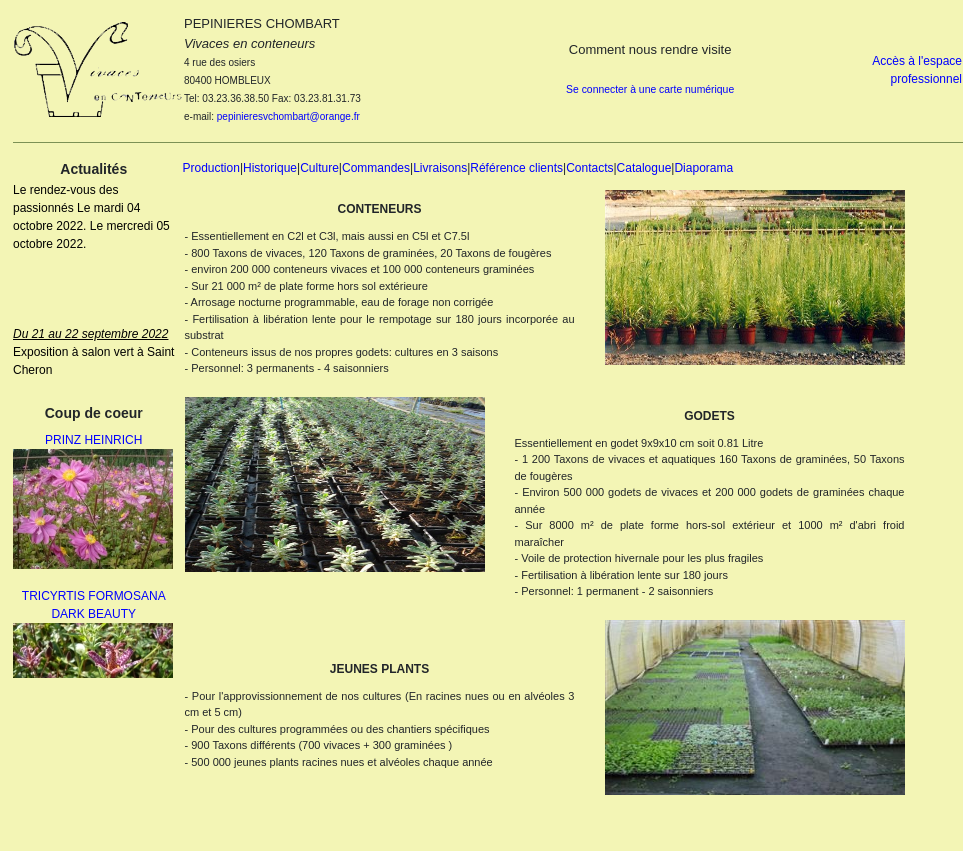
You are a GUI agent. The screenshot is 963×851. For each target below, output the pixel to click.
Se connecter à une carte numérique (650, 89)
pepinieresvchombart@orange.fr (288, 116)
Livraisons (440, 168)
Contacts (589, 168)
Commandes (376, 168)
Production (211, 168)
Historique (270, 168)
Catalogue (644, 168)
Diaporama (703, 168)
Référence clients (516, 168)
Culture (319, 168)
